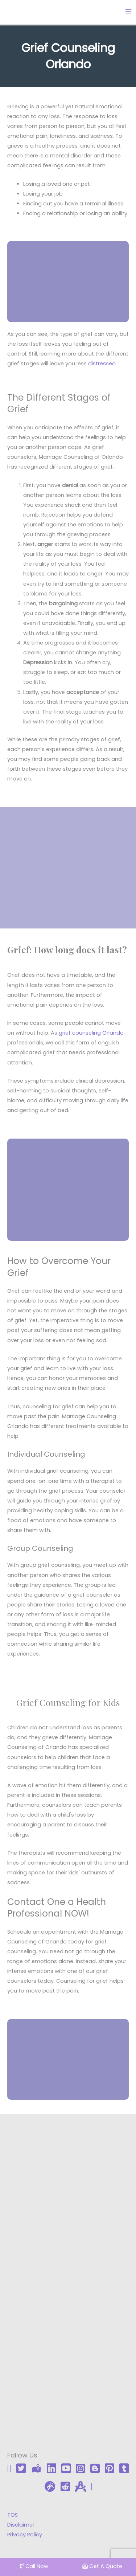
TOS (12, 2515)
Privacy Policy (24, 2534)
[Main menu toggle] (128, 11)
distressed (102, 363)
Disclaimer (20, 2524)
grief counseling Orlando (91, 1032)
